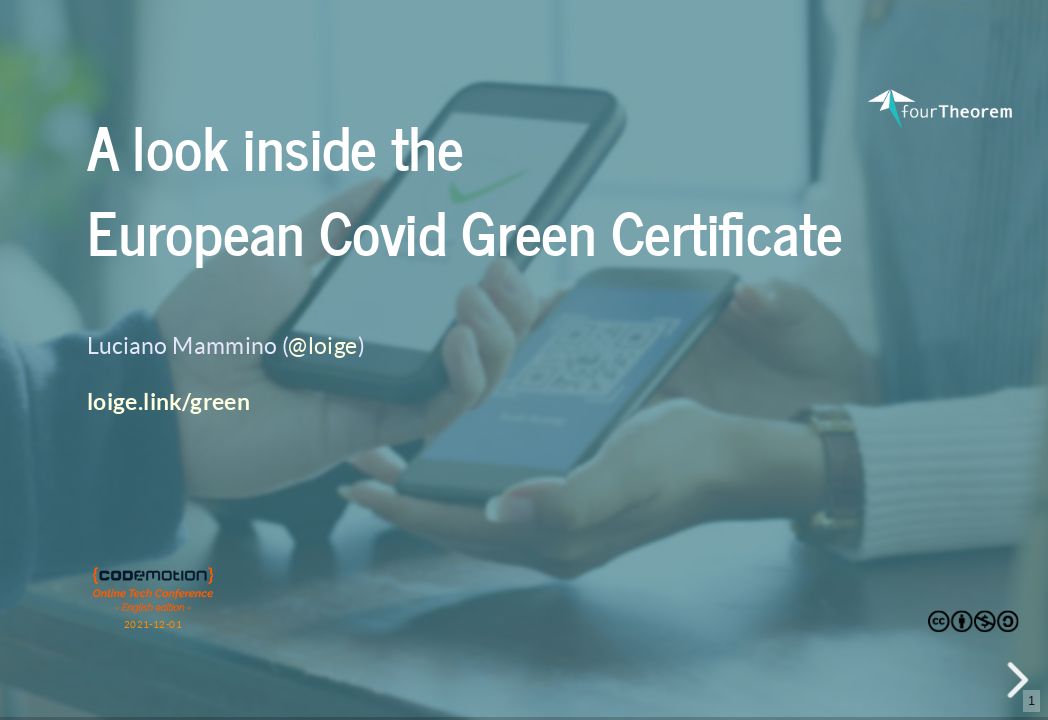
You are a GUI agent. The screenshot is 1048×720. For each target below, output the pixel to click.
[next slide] (1022, 680)
